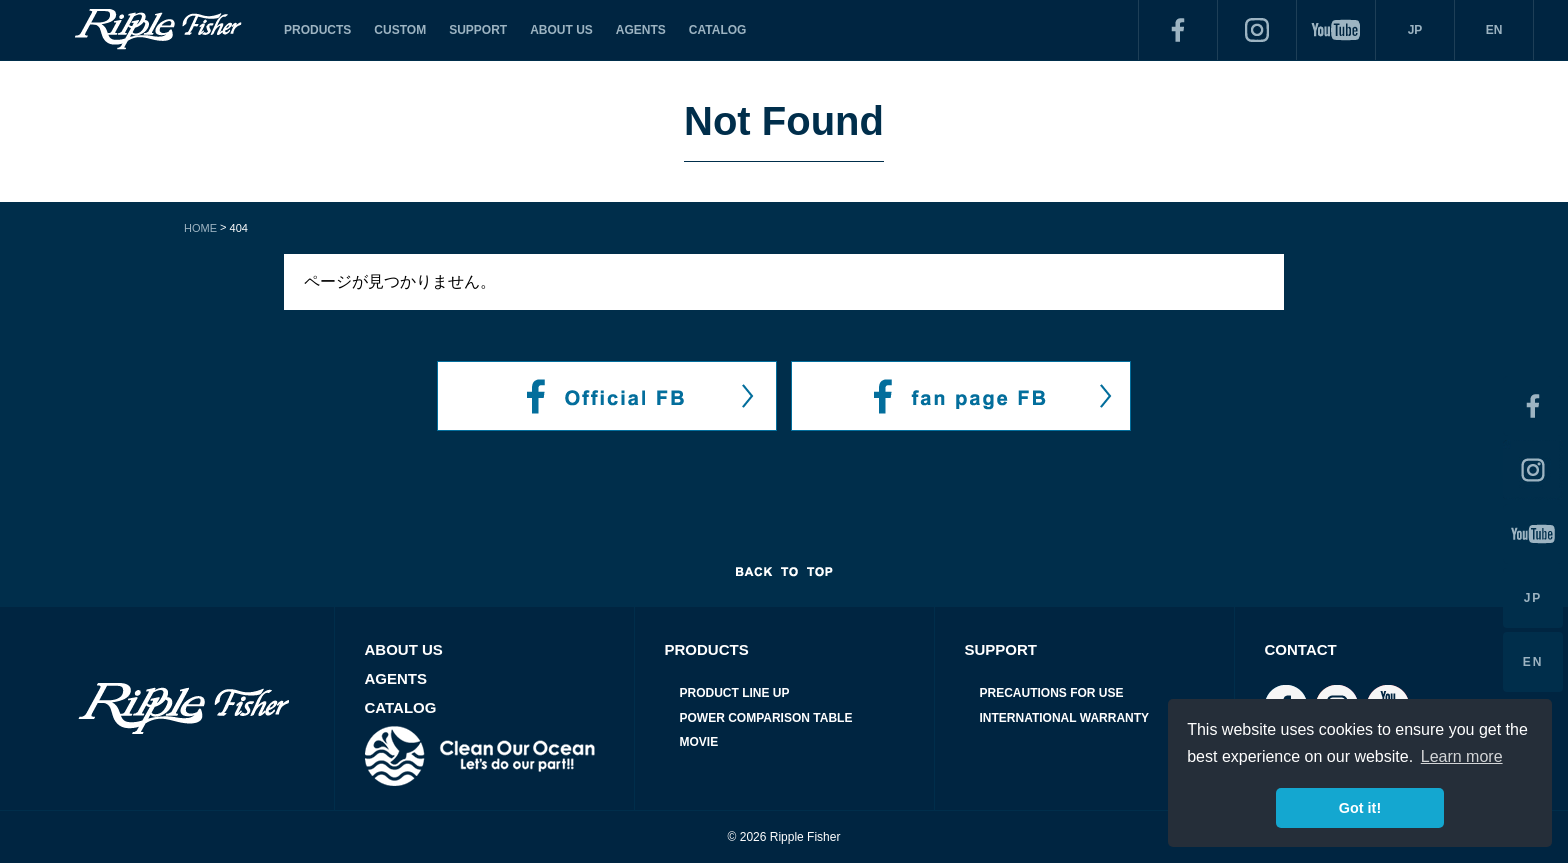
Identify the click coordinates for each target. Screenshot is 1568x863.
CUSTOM (400, 30)
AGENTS (641, 30)
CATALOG (718, 30)
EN (1494, 30)
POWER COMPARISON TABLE (766, 718)
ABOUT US (561, 30)
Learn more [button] (1462, 756)
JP (1415, 30)
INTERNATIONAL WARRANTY (1065, 718)
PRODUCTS (317, 30)
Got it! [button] (1360, 808)
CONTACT (1301, 649)
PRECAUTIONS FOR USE (1052, 693)
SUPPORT (478, 30)
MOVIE (699, 742)
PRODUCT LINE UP (735, 693)
